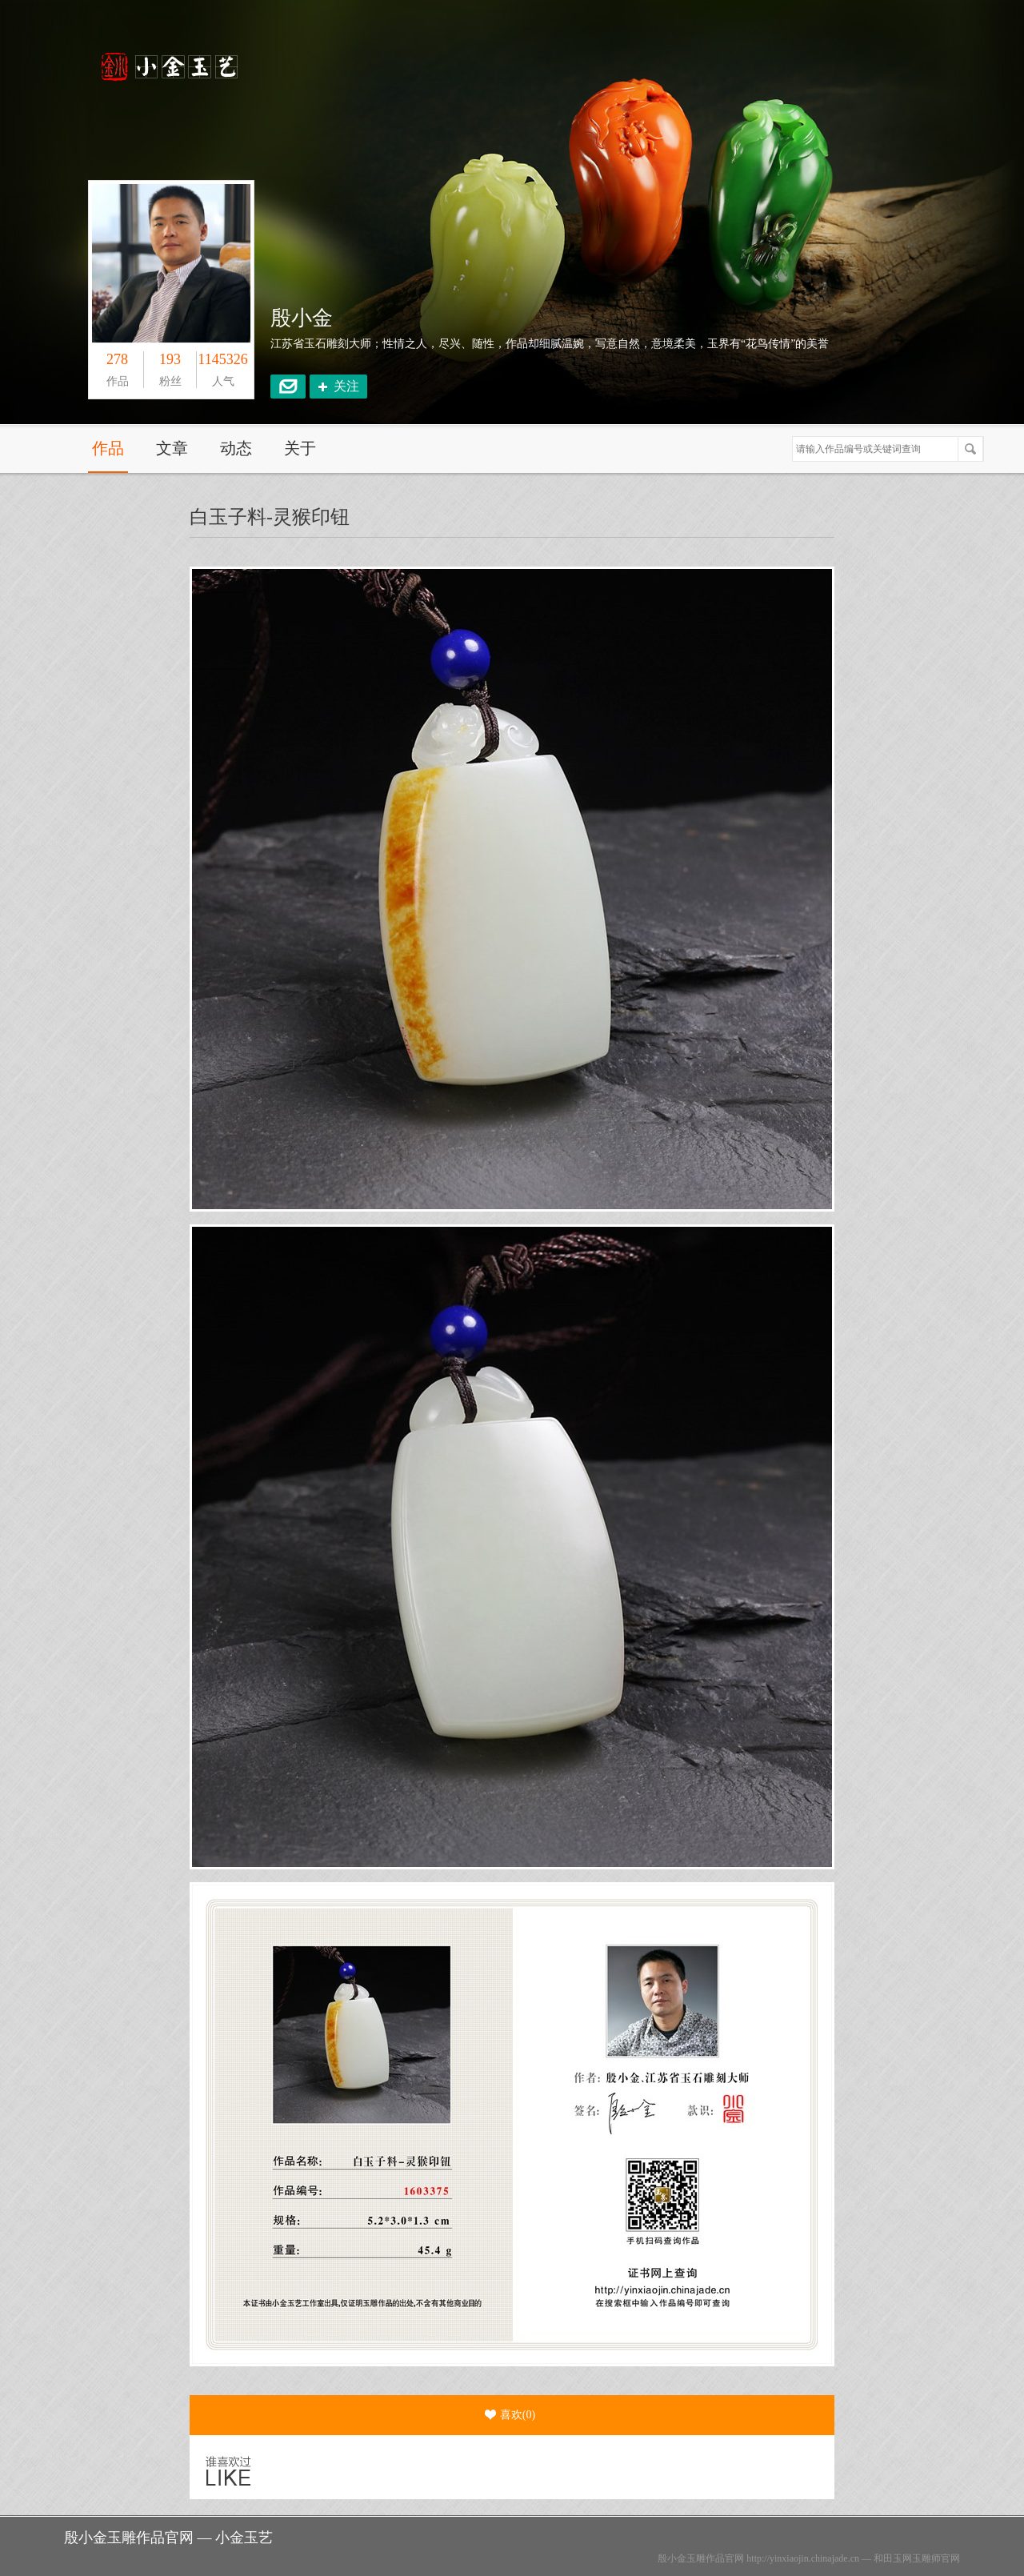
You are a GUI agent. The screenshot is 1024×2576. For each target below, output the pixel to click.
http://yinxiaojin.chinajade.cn (802, 2558)
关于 (300, 448)
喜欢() (510, 2415)
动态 (236, 448)
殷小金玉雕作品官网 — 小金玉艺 (168, 2538)
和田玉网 (893, 2558)
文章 (172, 448)
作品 (108, 448)
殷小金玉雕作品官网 (701, 2558)
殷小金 (301, 318)
